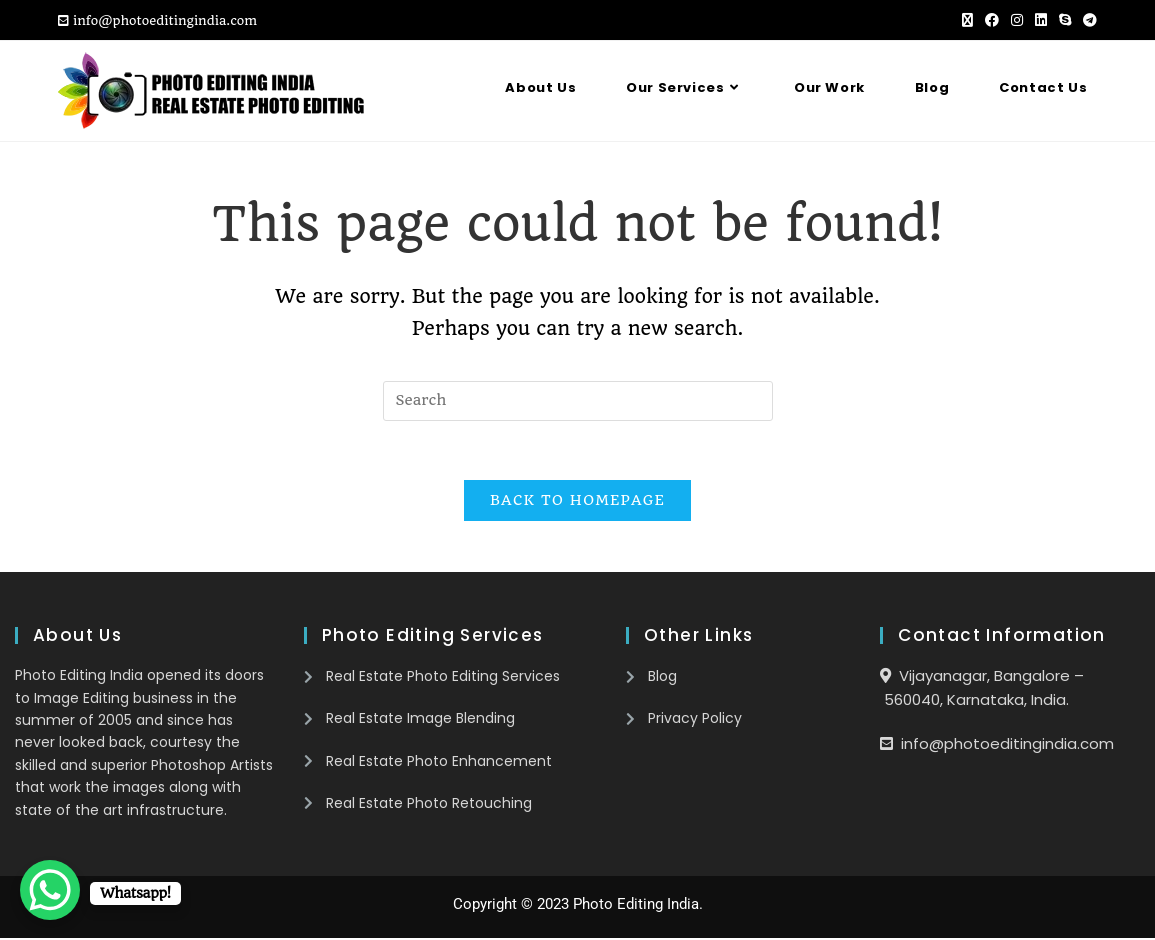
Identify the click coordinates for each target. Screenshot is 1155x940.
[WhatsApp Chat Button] (50, 890)
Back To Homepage (577, 502)
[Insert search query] (578, 401)
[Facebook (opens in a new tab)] (992, 21)
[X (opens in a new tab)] (967, 21)
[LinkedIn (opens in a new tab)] (1041, 21)
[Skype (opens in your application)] (1065, 21)
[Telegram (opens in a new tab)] (1087, 21)
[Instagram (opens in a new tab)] (1017, 21)
